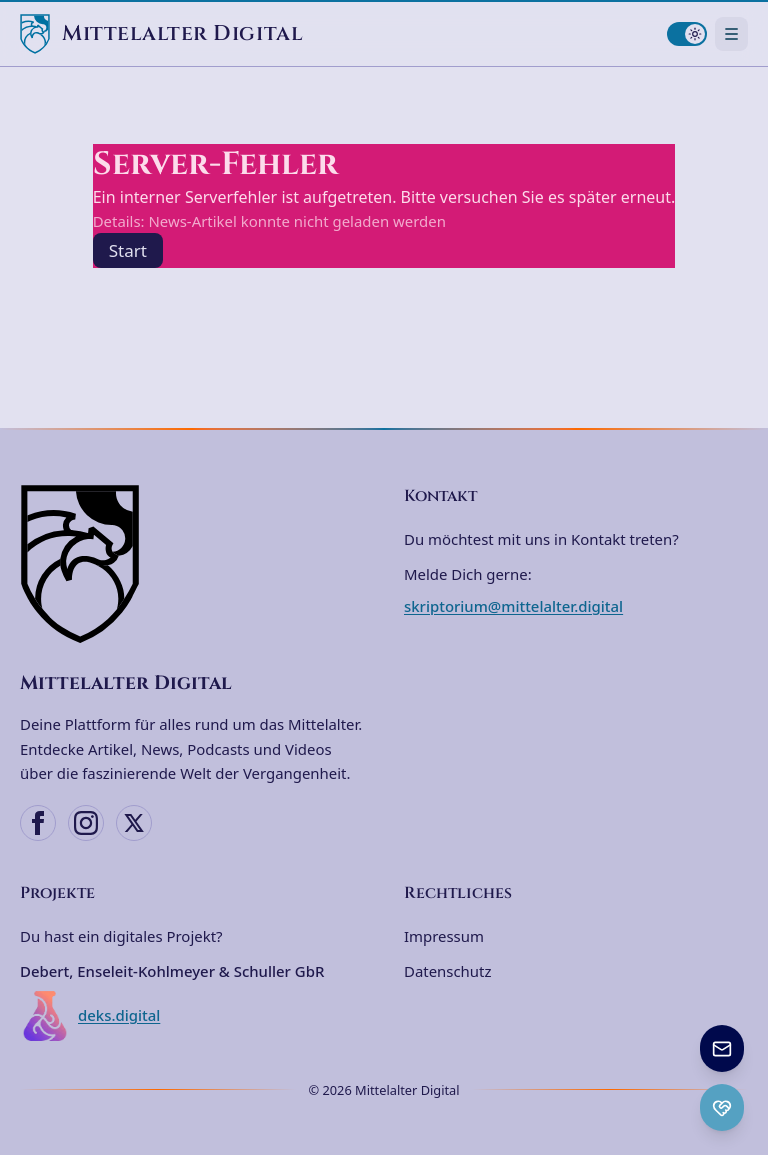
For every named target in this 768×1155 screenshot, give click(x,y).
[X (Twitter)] (134, 823)
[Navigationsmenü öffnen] (731, 33)
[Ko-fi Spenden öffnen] (722, 1107)
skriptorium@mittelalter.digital (513, 606)
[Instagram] (86, 823)
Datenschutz (447, 971)
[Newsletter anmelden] (722, 1048)
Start (128, 250)
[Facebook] (38, 823)
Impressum (444, 936)
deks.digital (90, 1016)
